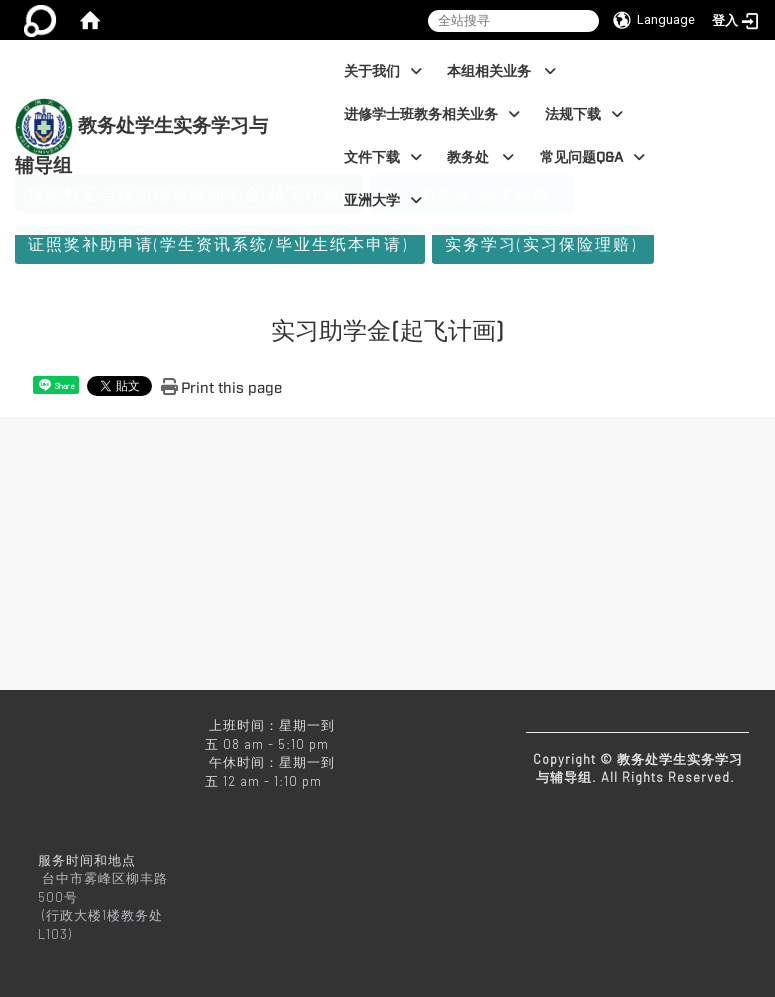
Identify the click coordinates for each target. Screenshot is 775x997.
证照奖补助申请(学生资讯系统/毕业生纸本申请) (218, 243)
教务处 (480, 157)
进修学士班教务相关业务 (432, 114)
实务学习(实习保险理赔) (541, 243)
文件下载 (383, 157)
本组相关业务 (501, 71)
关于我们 (383, 71)
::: (285, 50)
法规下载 (584, 114)
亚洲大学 (383, 200)
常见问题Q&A (592, 157)
